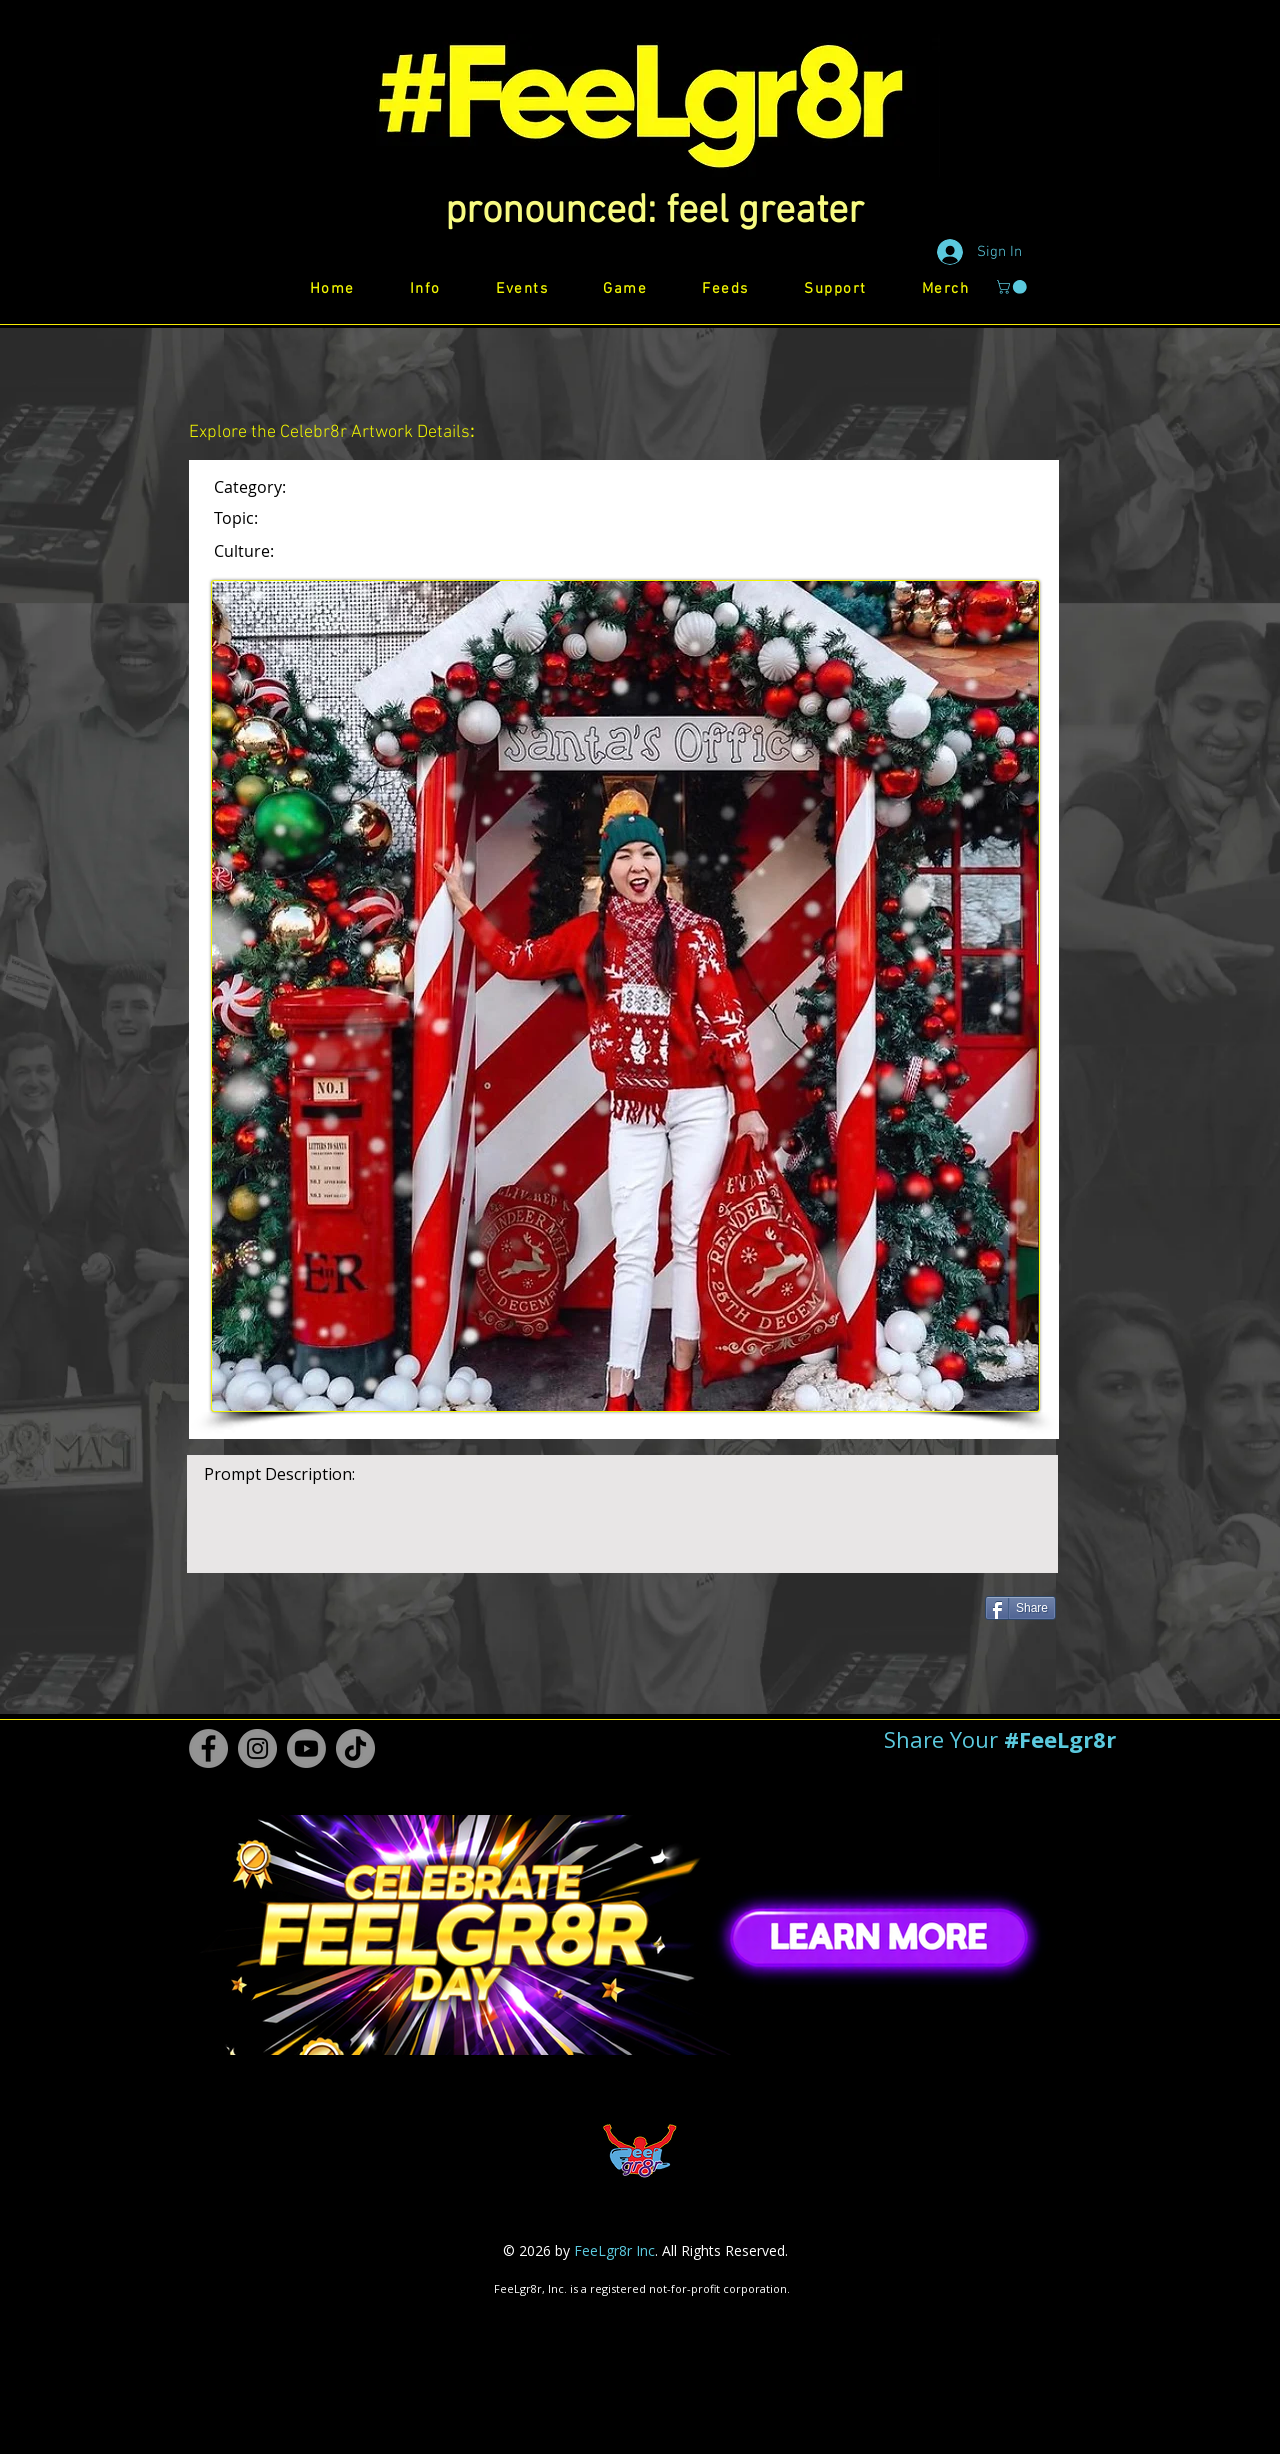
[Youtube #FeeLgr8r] (306, 1748)
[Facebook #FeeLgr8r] (208, 1748)
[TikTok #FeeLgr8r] (355, 1748)
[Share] (1020, 1608)
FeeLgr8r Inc (614, 2250)
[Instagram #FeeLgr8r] (257, 1748)
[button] (654, 212)
